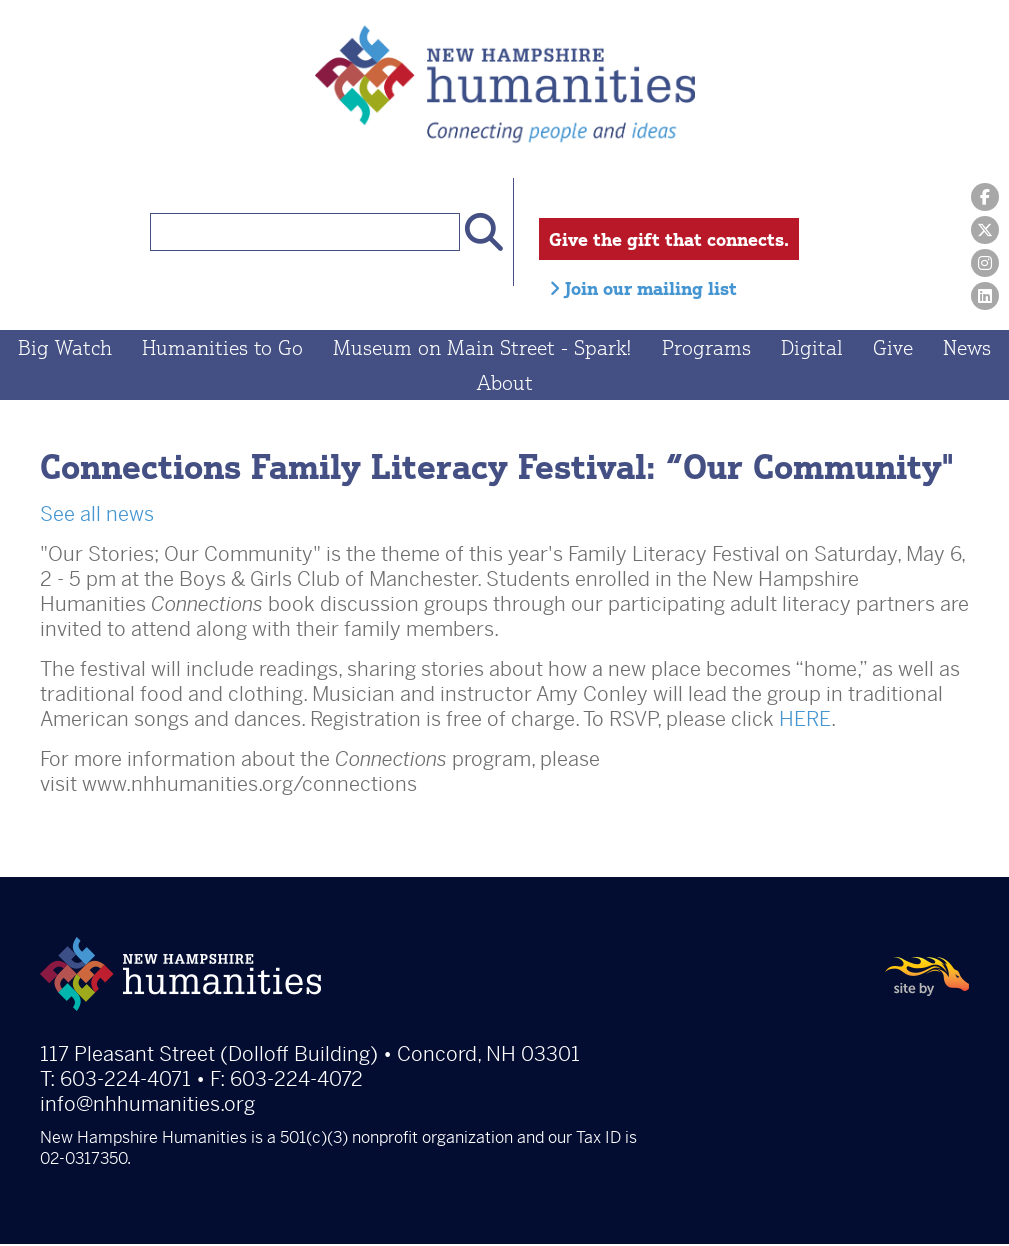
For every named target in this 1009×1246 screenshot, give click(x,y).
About (505, 384)
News (967, 349)
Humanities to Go (222, 349)
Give (893, 349)
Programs (706, 349)
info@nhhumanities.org (147, 1106)
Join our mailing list (643, 288)
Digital (812, 349)
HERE (805, 721)
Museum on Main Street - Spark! (482, 349)
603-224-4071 (125, 1081)
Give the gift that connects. (669, 239)
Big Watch (65, 349)
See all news (97, 516)
